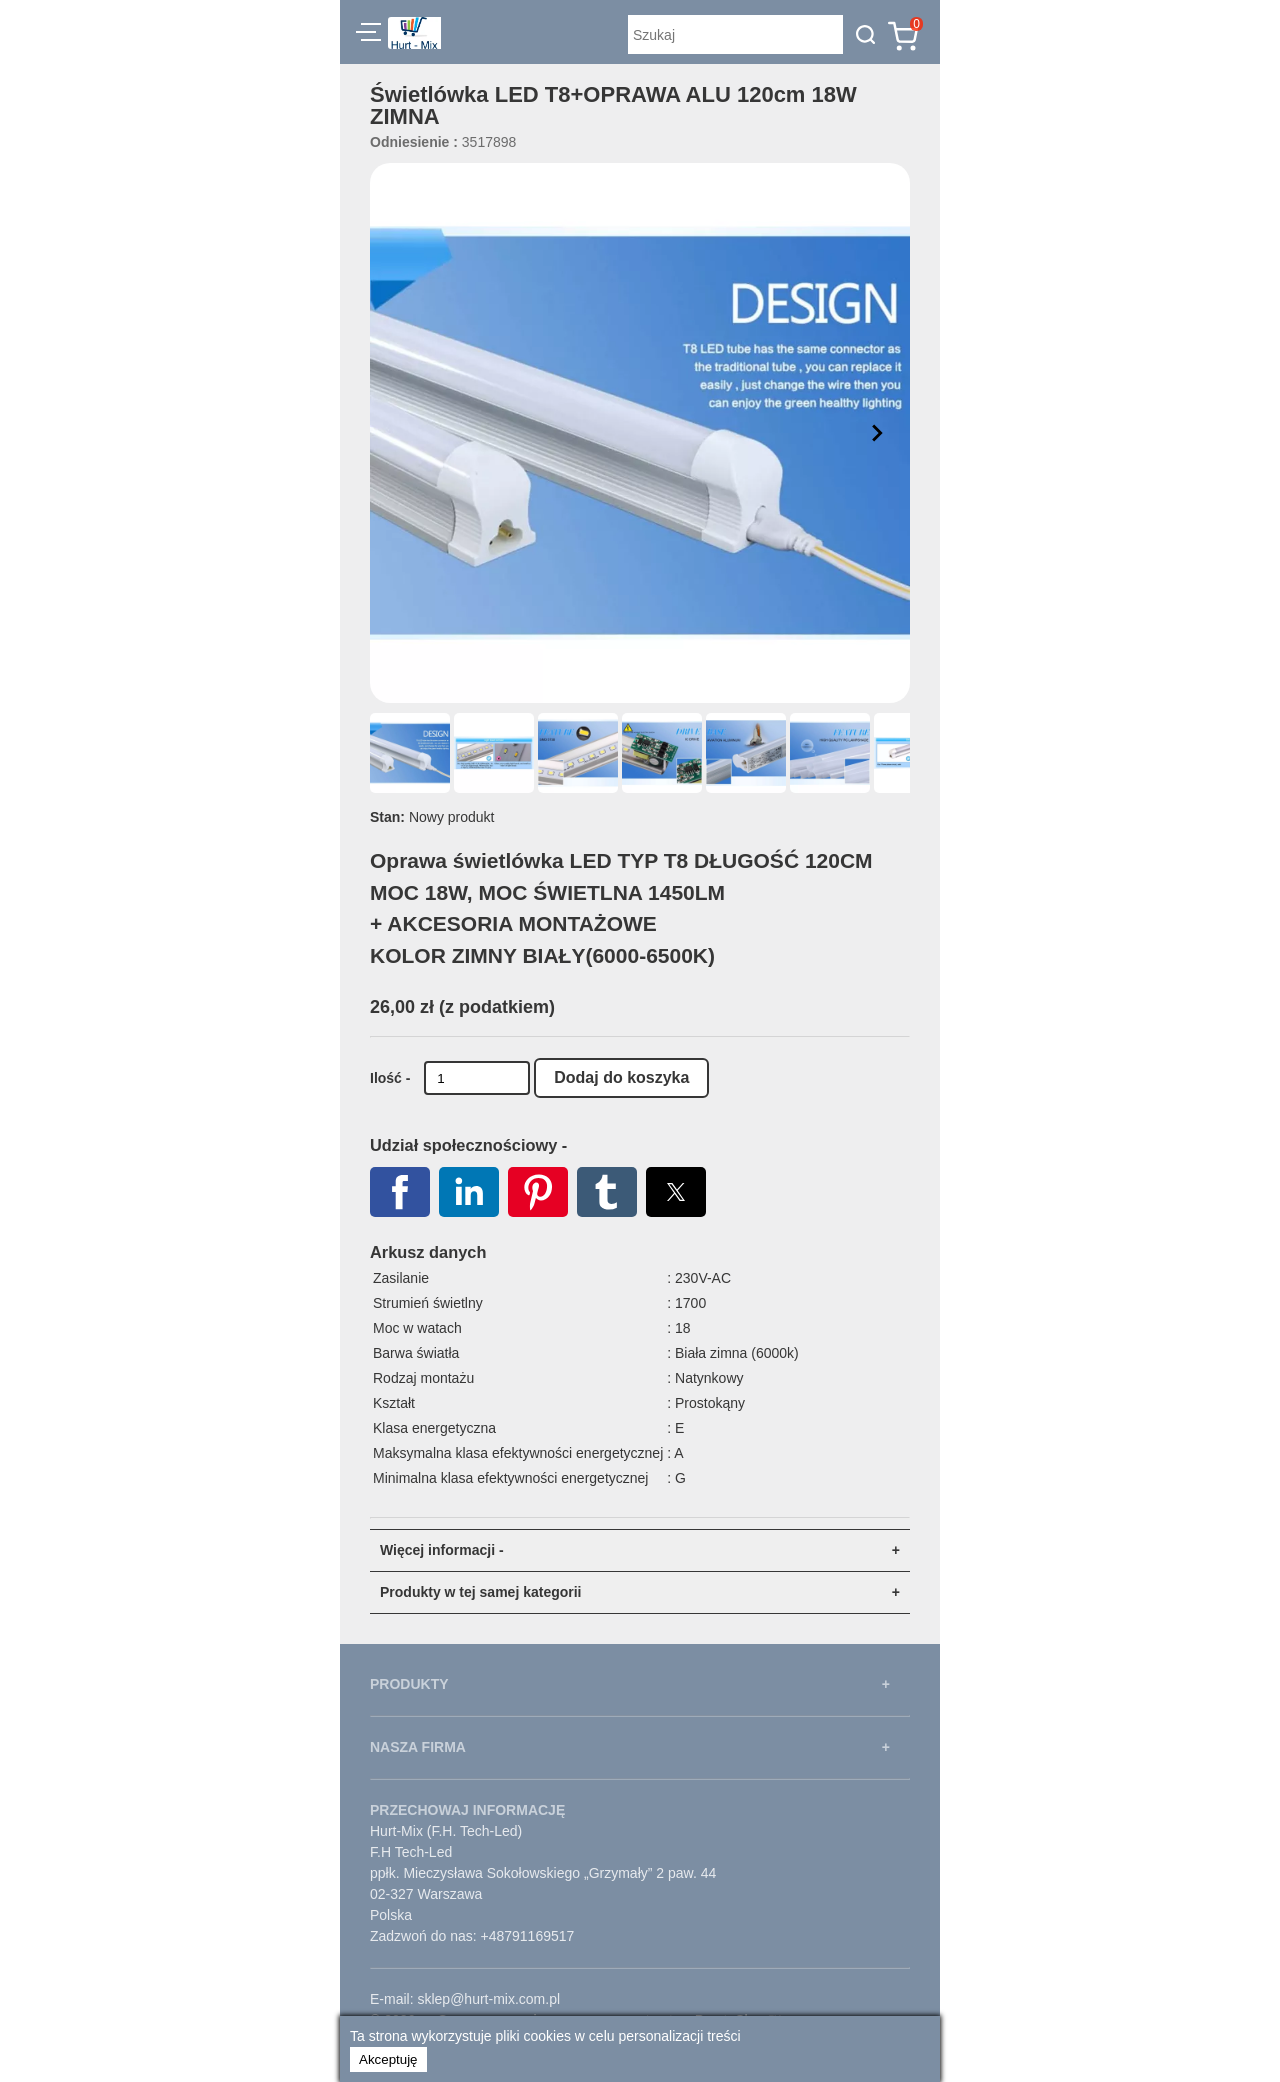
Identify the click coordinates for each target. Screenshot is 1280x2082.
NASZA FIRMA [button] (418, 1747)
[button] (368, 35)
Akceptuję (388, 2059)
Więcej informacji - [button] (442, 1550)
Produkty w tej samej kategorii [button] (481, 1592)
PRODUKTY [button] (409, 1684)
